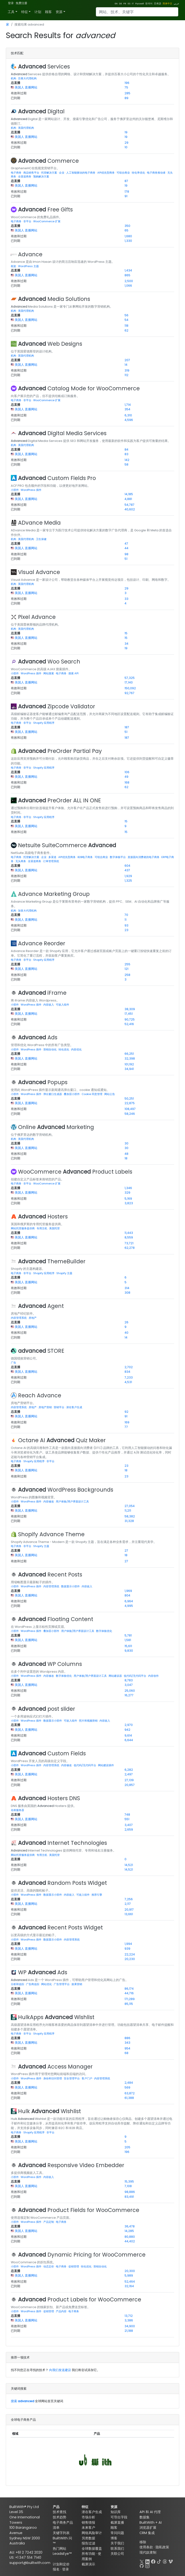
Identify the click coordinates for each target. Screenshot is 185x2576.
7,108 (128, 2186)
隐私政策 (162, 2547)
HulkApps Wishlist (56, 2017)
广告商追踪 (33, 1984)
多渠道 (52, 857)
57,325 (130, 678)
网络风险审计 (92, 2532)
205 (127, 2147)
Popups (42, 1082)
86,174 (129, 1989)
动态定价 (49, 2266)
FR (124, 3)
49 (126, 777)
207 (127, 360)
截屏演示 (88, 2564)
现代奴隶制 (147, 2552)
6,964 (129, 1601)
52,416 (129, 1024)
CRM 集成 (147, 2532)
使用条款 (146, 2547)
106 (127, 772)
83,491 (129, 2197)
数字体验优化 (104, 1631)
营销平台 (59, 1407)
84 (126, 449)
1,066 (128, 286)
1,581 (128, 1640)
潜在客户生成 (74, 1407)
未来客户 (88, 2527)
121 (126, 969)
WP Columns (50, 1664)
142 (127, 460)
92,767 (129, 693)
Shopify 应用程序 (43, 723)
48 (126, 1154)
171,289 (130, 1999)
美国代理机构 (26, 128)
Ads (37, 1037)
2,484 (129, 2083)
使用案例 (91, 2556)
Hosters (43, 1216)
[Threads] (165, 2561)
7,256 (129, 1899)
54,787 (129, 505)
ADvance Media (39, 523)
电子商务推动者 (156, 173)
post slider (46, 1709)
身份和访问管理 (53, 2078)
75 (126, 87)
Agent (41, 1306)
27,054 (130, 1506)
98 (126, 554)
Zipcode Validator (56, 706)
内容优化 (76, 1049)
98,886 (130, 2192)
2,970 (129, 1725)
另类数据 (88, 2538)
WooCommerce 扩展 (46, 221)
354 (127, 409)
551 (127, 1819)
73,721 (129, 1243)
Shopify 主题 (64, 1273)
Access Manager (55, 2066)
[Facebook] (153, 2561)
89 (126, 98)
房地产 (33, 1318)
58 (126, 464)
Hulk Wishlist (49, 2111)
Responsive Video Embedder (71, 2165)
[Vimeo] (170, 2561)
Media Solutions (54, 299)
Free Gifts (45, 209)
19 (126, 132)
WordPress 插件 (31, 490)
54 (126, 320)
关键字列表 (61, 2532)
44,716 (129, 1993)
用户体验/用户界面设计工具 (72, 1501)
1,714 (128, 405)
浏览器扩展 (147, 2527)
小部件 (15, 490)
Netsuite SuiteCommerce (67, 845)
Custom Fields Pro (57, 478)
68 (126, 2053)
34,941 (129, 1069)
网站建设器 (116, 1676)
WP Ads (42, 1972)
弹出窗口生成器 (53, 1094)
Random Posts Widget (62, 1883)
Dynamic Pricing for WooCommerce (81, 2254)
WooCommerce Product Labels (75, 1172)
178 (127, 191)
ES (129, 3)
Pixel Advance (37, 617)
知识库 (116, 2511)
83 (126, 454)
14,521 (129, 1865)
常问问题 (117, 2532)
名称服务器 (17, 1810)
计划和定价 (61, 2564)
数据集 (144, 2517)
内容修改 (49, 1501)
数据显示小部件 (70, 1586)
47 (126, 543)
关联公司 (117, 2553)
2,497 (129, 1774)
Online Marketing (56, 1127)
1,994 (128, 1944)
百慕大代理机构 (27, 78)
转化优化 (64, 1049)
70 (126, 915)
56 (126, 315)
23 (126, 930)
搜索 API (73, 673)
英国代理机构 (26, 356)
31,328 (129, 1521)
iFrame (42, 993)
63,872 (130, 2093)
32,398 (130, 1058)
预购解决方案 (41, 176)
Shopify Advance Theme (51, 1534)
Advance (30, 254)
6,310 (128, 415)
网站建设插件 (106, 1765)
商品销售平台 (31, 173)
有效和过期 (18, 93)
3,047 (129, 1685)
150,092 (130, 688)
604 (127, 866)
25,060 (130, 1691)
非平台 (27, 221)
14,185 (129, 494)
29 (126, 143)
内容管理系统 (19, 1318)
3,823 (129, 1203)
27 (126, 1550)
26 (126, 1322)
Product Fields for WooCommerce (78, 2210)
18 (126, 1158)
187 (127, 727)
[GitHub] (141, 2565)
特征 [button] (24, 11)
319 (127, 370)
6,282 (129, 1770)
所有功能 (88, 2553)
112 (126, 375)
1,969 (128, 1591)
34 (126, 644)
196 (127, 83)
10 (126, 147)
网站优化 (47, 1984)
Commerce (48, 161)
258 (127, 975)
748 (127, 1814)
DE (120, 3)
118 (126, 326)
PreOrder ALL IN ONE (59, 800)
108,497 (130, 1109)
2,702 (129, 1367)
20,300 (130, 2271)
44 (126, 548)
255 (127, 964)
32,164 (129, 2286)
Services (44, 66)
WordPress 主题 (28, 266)
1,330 (128, 241)
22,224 (130, 1954)
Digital (41, 111)
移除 (142, 2542)
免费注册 (21, 3)
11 (125, 920)
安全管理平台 (72, 2078)
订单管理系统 (51, 861)
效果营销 (77, 1984)
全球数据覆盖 (92, 2548)
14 (126, 365)
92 (126, 1412)
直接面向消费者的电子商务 (144, 857)
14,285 (129, 2231)
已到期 (15, 98)
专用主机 (42, 1228)
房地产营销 (46, 1407)
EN (116, 3)
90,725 (130, 1019)
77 (126, 1427)
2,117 (128, 1904)
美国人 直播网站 (26, 87)
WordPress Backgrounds (65, 1490)
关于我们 (117, 2543)
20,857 (130, 1785)
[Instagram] (147, 2565)
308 (127, 1293)
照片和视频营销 (88, 1721)
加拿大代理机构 (27, 911)
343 (127, 2043)
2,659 (129, 1829)
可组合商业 (124, 173)
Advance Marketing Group (54, 894)
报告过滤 (88, 2543)
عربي (176, 3)
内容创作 (153, 1676)
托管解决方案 (49, 173)
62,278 (130, 1248)
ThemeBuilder (52, 1261)
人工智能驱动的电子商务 (81, 173)
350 (127, 226)
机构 (14, 78)
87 (126, 181)
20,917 (129, 1909)
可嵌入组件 (62, 1005)
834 (127, 1372)
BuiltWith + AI (150, 2522)
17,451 (129, 1014)
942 (127, 1730)
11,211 (128, 1510)
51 (126, 559)
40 (126, 1333)
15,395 (129, 2181)
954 (127, 2048)
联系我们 (117, 2548)
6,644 (129, 1740)
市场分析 (88, 2517)
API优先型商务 (106, 173)
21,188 (129, 2331)
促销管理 (74, 2266)
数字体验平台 (118, 857)
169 (127, 1422)
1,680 (128, 236)
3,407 (129, 1825)
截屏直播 (117, 2522)
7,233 (129, 1377)
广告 (13, 1363)
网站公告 (109, 1094)
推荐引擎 (97, 1895)
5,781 (128, 1635)
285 (127, 93)
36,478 (130, 2226)
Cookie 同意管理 (92, 1094)
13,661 (129, 1914)
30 (126, 1143)
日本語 (157, 3)
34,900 (130, 2326)
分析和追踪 (18, 1984)
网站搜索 (49, 673)
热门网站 (59, 2548)
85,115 (129, 2004)
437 (127, 870)
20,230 (130, 1959)
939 (127, 1949)
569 (127, 2087)
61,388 (129, 2098)
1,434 (128, 270)
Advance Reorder (41, 943)
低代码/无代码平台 (135, 1676)
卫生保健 (41, 539)
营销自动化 (50, 1049)
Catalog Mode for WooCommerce (79, 388)
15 (126, 633)
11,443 (129, 1233)
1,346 (128, 1188)
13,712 (129, 2316)
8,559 (129, 1237)
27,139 (129, 1780)
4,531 (128, 1382)
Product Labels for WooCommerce (79, 2299)
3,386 (129, 2320)
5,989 (129, 2275)
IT (133, 3)
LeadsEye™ (62, 2553)
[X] (141, 2561)
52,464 (130, 2281)
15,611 (128, 1646)
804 (127, 1595)
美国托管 (54, 1228)
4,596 (129, 420)
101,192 (129, 1064)
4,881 (128, 499)
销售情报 (88, 2522)
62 (126, 330)
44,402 (130, 2241)
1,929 (128, 876)
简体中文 (167, 3)
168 (127, 782)
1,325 (128, 881)
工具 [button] (11, 11)
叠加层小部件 (72, 1094)
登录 (11, 3)
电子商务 (16, 173)
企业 (62, 173)
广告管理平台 (62, 1984)
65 (126, 230)
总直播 (15, 83)
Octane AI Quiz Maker (62, 1440)
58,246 (130, 1114)
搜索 (22, 2401)
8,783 (129, 1680)
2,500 (129, 281)
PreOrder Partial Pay (60, 751)
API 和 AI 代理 (150, 2511)
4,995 (129, 1606)
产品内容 (61, 2311)
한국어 (148, 3)
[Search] (137, 11)
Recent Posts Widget (60, 1927)
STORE (41, 1351)
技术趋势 (59, 2517)
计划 (37, 11)
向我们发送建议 (60, 2370)
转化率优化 (139, 173)
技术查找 (59, 2511)
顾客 (48, 11)
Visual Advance (39, 572)
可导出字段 (119, 2517)
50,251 (129, 1098)
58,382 (130, 1516)
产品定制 (49, 2222)
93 (126, 925)
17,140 (129, 682)
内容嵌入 (49, 1005)
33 (126, 599)
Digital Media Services (62, 433)
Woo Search (49, 661)
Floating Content (55, 1619)
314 (127, 1288)
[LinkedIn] (147, 2561)
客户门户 (87, 2078)
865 (127, 275)
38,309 (130, 1009)
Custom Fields (52, 1753)
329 (127, 1192)
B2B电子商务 (85, 857)
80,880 (130, 2237)
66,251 (129, 1054)
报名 (56, 2569)
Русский (139, 3)
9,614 (128, 1735)
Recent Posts (50, 1574)
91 (126, 196)
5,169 (128, 1199)
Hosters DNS (49, 1798)
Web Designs (50, 344)
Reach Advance (39, 1395)
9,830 (129, 1651)
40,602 (130, 509)
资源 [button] (59, 11)
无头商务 (21, 861)
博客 (114, 2538)
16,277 (129, 1695)
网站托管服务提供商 (23, 1228)
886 (127, 2038)
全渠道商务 (25, 176)
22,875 (130, 1103)
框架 (14, 266)
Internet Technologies (62, 1843)
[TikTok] (159, 2561)
